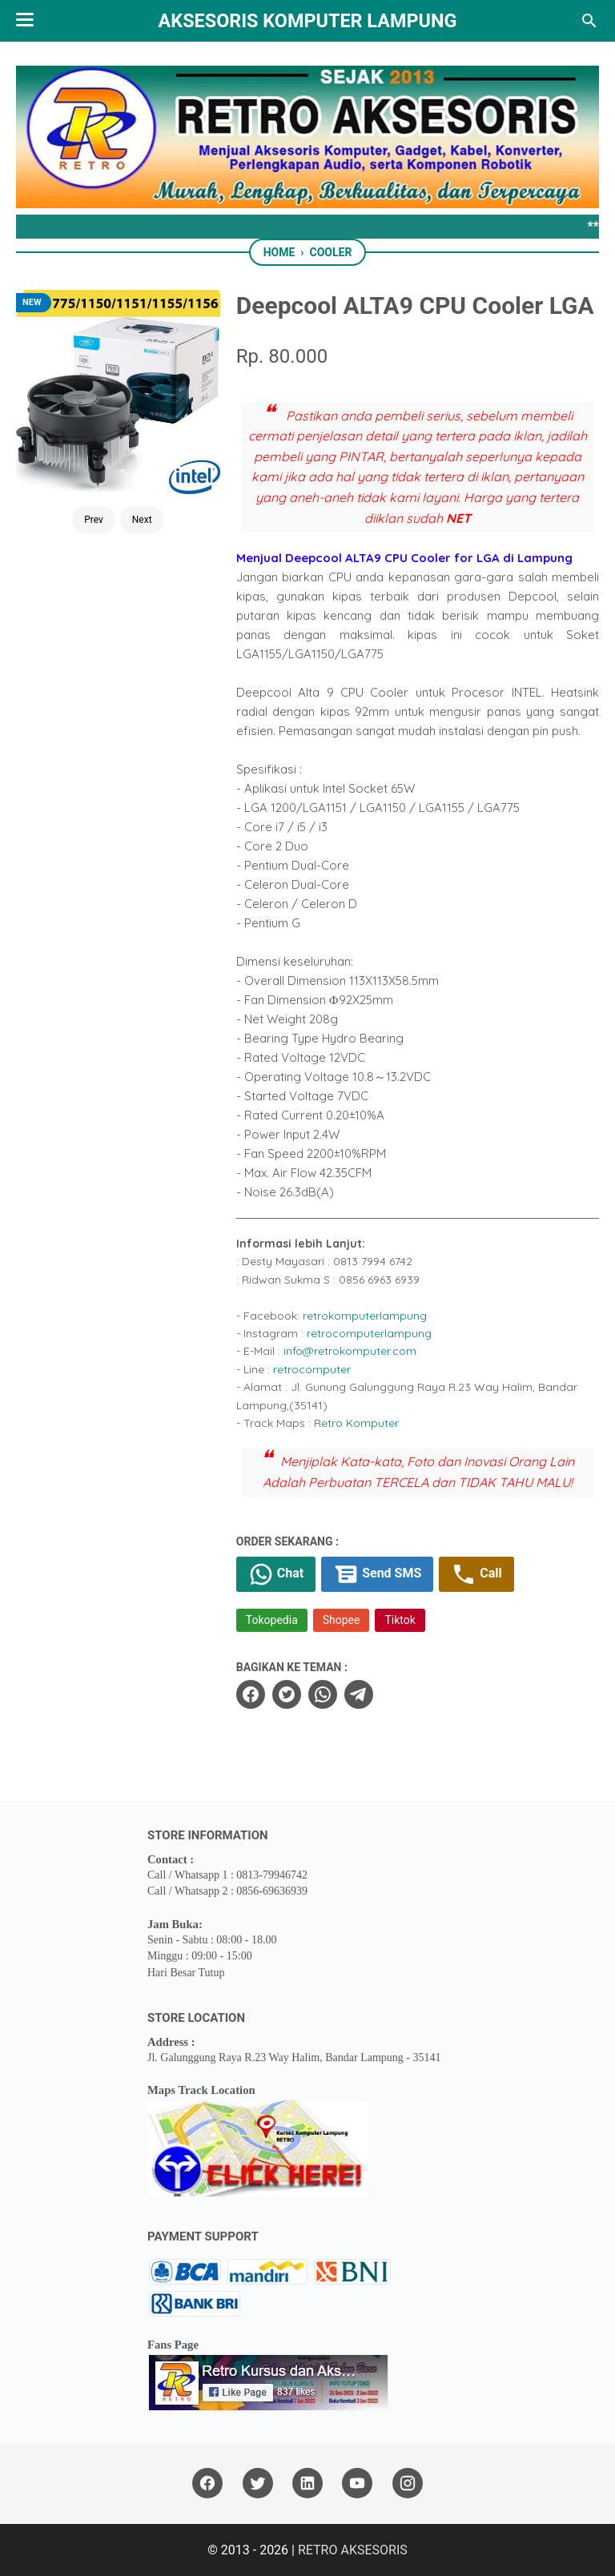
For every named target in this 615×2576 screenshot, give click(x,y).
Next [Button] (142, 519)
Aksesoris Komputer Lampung (308, 21)
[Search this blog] (589, 20)
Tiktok (399, 1620)
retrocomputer (312, 1369)
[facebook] (250, 1694)
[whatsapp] (322, 1694)
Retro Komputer (356, 1423)
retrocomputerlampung (369, 1333)
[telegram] (358, 1694)
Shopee (341, 1620)
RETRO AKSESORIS (353, 2550)
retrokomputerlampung (365, 1315)
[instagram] (407, 2483)
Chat (275, 1574)
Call (476, 1574)
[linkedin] (307, 2483)
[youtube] (357, 2483)
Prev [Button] (93, 519)
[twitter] (286, 1694)
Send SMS (377, 1574)
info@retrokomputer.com (349, 1351)
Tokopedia (272, 1620)
